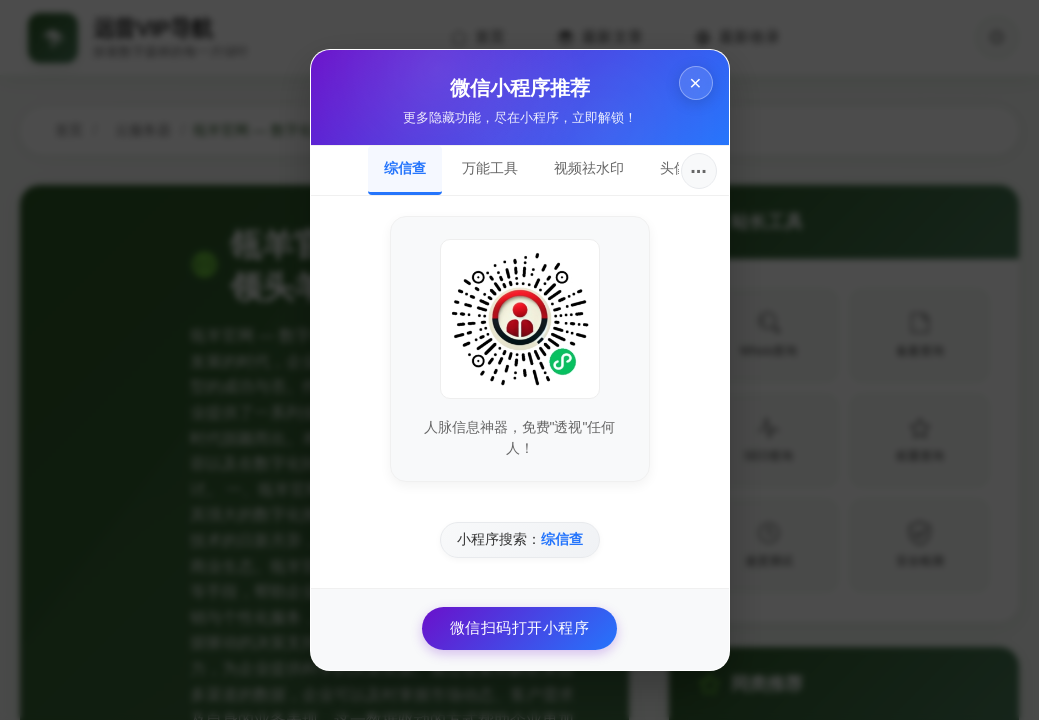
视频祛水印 (589, 168)
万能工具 (490, 168)
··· (698, 171)
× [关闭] (695, 82)
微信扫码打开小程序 (520, 627)
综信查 (405, 168)
